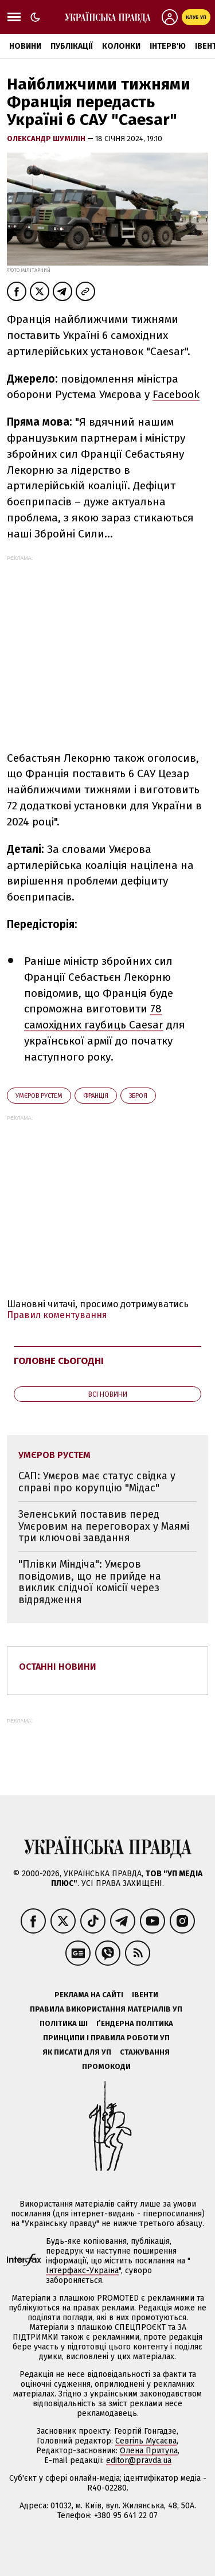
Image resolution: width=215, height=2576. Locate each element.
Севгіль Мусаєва (146, 2441)
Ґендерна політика (134, 2023)
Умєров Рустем (38, 1096)
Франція (95, 1096)
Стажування (145, 2052)
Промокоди (106, 2066)
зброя (138, 1096)
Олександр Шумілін (47, 138)
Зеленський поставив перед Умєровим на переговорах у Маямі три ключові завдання (103, 1526)
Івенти (145, 1994)
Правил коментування (57, 1315)
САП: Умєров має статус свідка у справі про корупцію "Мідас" (96, 1482)
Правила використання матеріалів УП (106, 2009)
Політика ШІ (64, 2023)
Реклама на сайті (88, 1994)
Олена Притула (149, 2451)
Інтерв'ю (168, 46)
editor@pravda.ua (138, 2460)
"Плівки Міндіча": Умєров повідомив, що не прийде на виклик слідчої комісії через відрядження (89, 1582)
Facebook (176, 394)
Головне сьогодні (59, 1361)
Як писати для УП (76, 2052)
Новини (25, 46)
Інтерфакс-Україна (82, 2270)
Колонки (121, 46)
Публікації (71, 46)
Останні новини (57, 1666)
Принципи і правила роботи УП (106, 2037)
